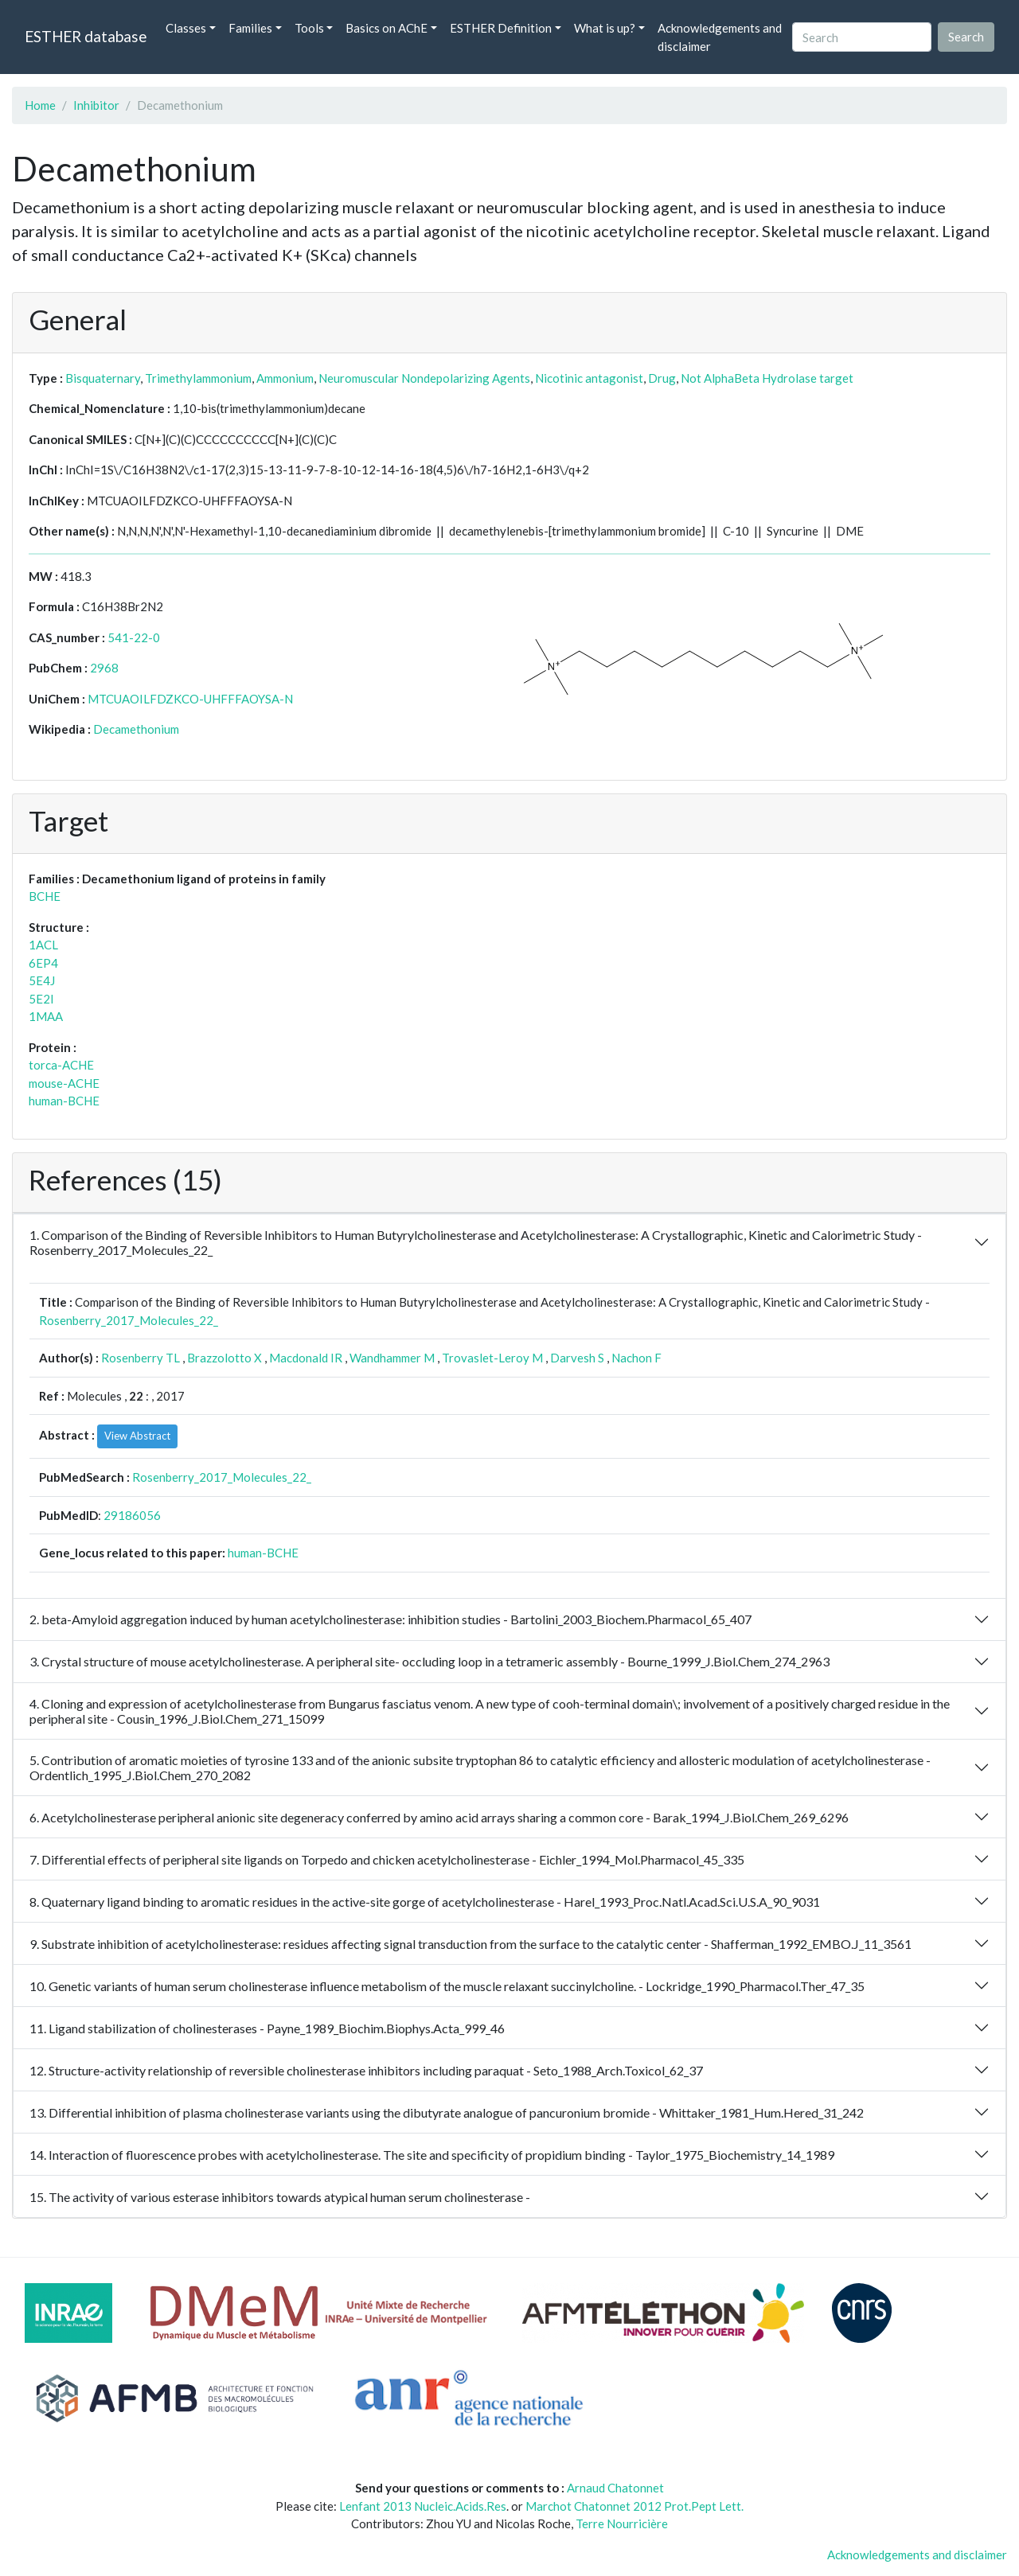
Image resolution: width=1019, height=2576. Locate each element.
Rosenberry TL (140, 1357)
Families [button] (250, 28)
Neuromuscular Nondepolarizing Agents (424, 378)
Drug (662, 378)
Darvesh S (577, 1357)
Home (40, 105)
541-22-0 (133, 637)
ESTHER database (85, 36)
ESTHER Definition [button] (501, 28)
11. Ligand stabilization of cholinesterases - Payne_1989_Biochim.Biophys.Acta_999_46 (267, 2028)
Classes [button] (186, 28)
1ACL (43, 944)
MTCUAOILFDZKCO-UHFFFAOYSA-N (190, 699)
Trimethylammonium (198, 378)
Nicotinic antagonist (589, 378)
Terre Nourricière (622, 2523)
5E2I (41, 999)
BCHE (45, 896)
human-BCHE (64, 1100)
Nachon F (636, 1357)
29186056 (132, 1515)
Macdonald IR (305, 1357)
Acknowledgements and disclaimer (720, 37)
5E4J (42, 980)
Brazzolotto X (224, 1357)
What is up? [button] (604, 28)
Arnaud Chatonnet (615, 2488)
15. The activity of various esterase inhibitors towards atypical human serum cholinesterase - (279, 2196)
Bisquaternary (102, 378)
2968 (104, 668)
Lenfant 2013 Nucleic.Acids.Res (422, 2506)
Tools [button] (309, 28)
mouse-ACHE (64, 1083)
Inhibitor (96, 105)
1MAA (46, 1016)
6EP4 (43, 963)
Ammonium (285, 378)
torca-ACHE (61, 1065)
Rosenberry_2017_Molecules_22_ (128, 1320)
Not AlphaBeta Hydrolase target (767, 378)
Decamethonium (136, 729)
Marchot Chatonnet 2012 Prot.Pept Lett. (634, 2506)
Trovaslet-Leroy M (492, 1357)
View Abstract (137, 1435)
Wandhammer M (392, 1357)
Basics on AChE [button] (387, 28)
